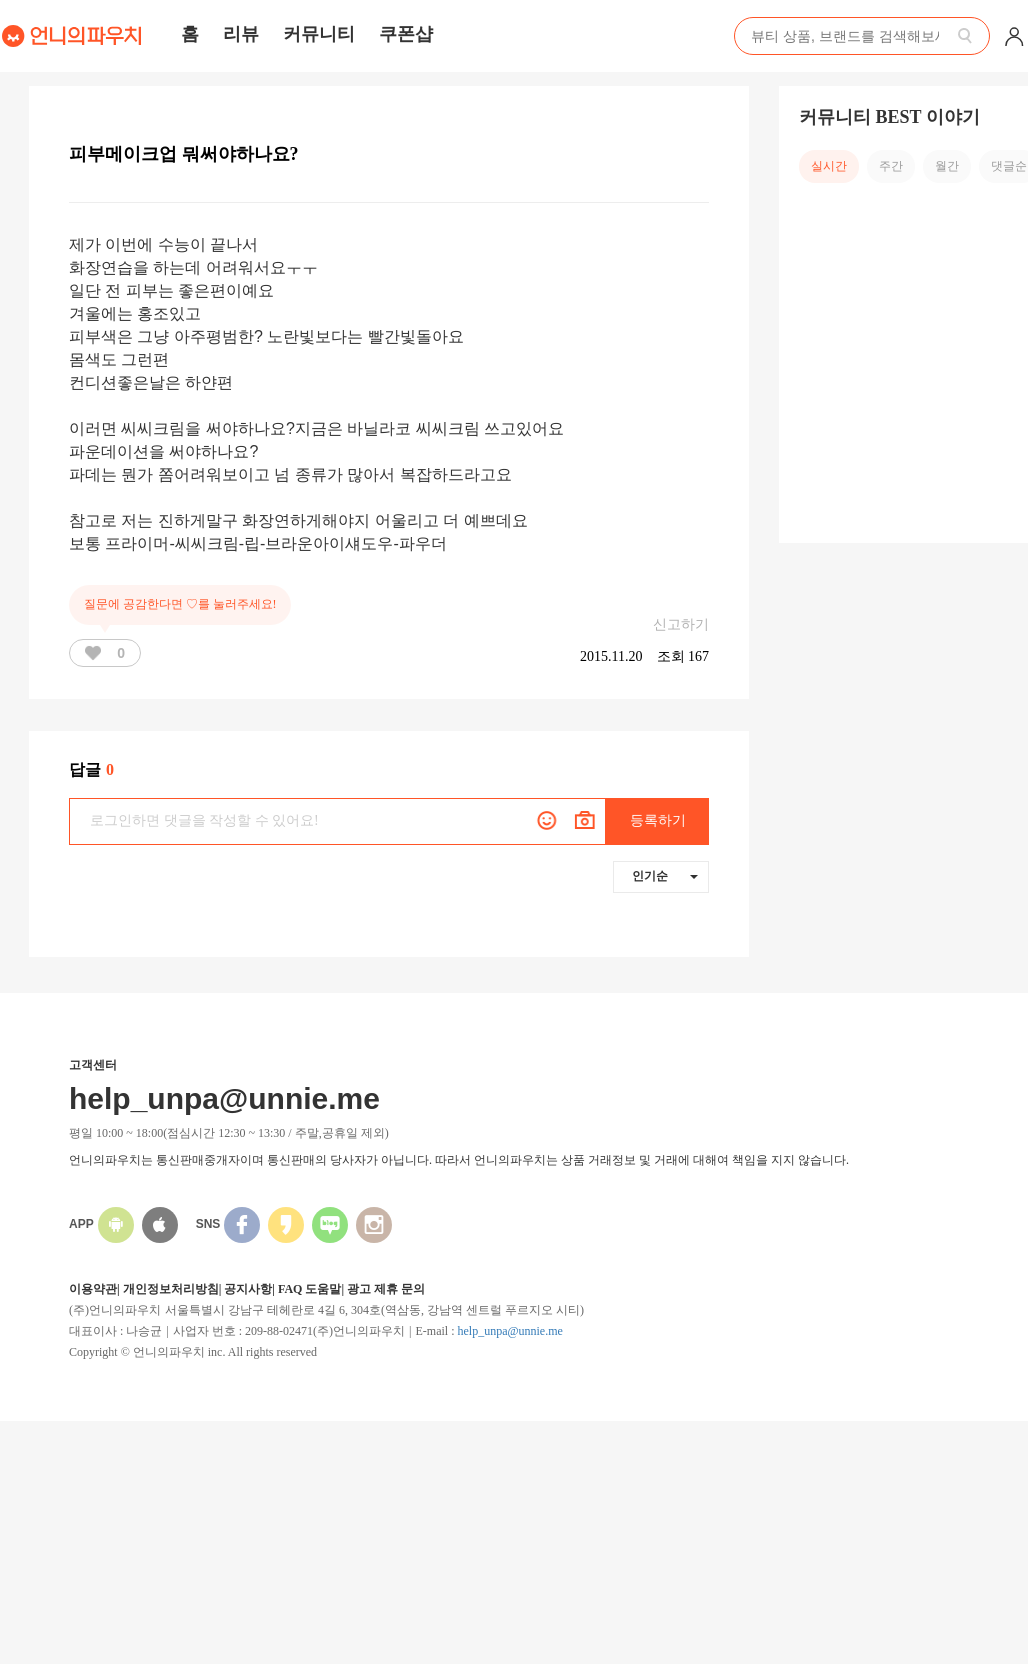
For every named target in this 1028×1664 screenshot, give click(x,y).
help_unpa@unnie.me (509, 1331)
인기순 (665, 876)
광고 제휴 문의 (386, 1289)
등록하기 (658, 820)
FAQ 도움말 (309, 1289)
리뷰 (241, 34)
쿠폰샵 (406, 34)
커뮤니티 (319, 34)
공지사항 (248, 1289)
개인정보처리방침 (171, 1289)
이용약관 (93, 1289)
